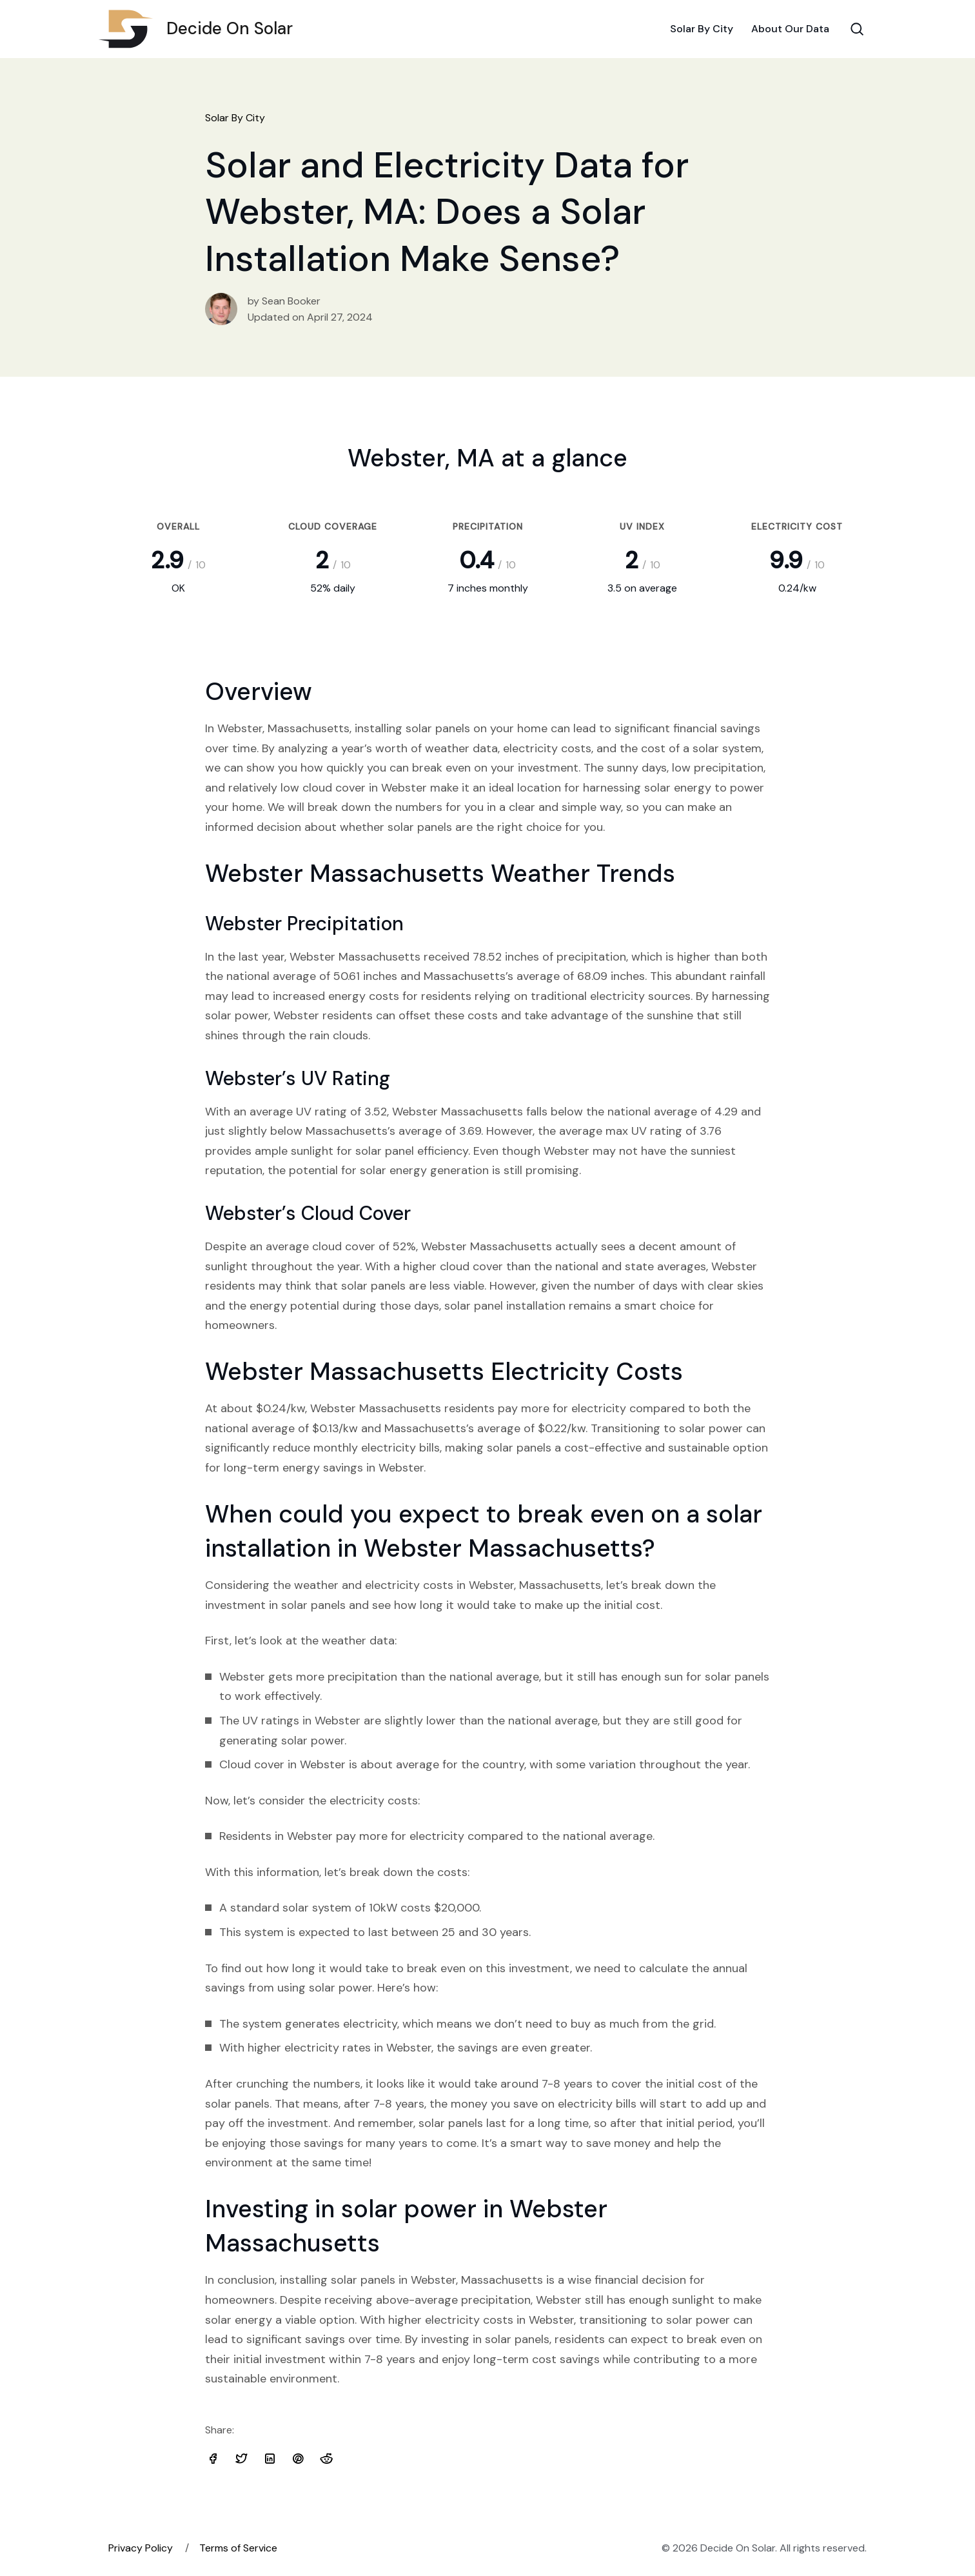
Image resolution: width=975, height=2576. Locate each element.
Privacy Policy (140, 2548)
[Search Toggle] (857, 29)
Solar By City (701, 28)
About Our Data (790, 28)
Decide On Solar (200, 29)
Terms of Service (238, 2548)
